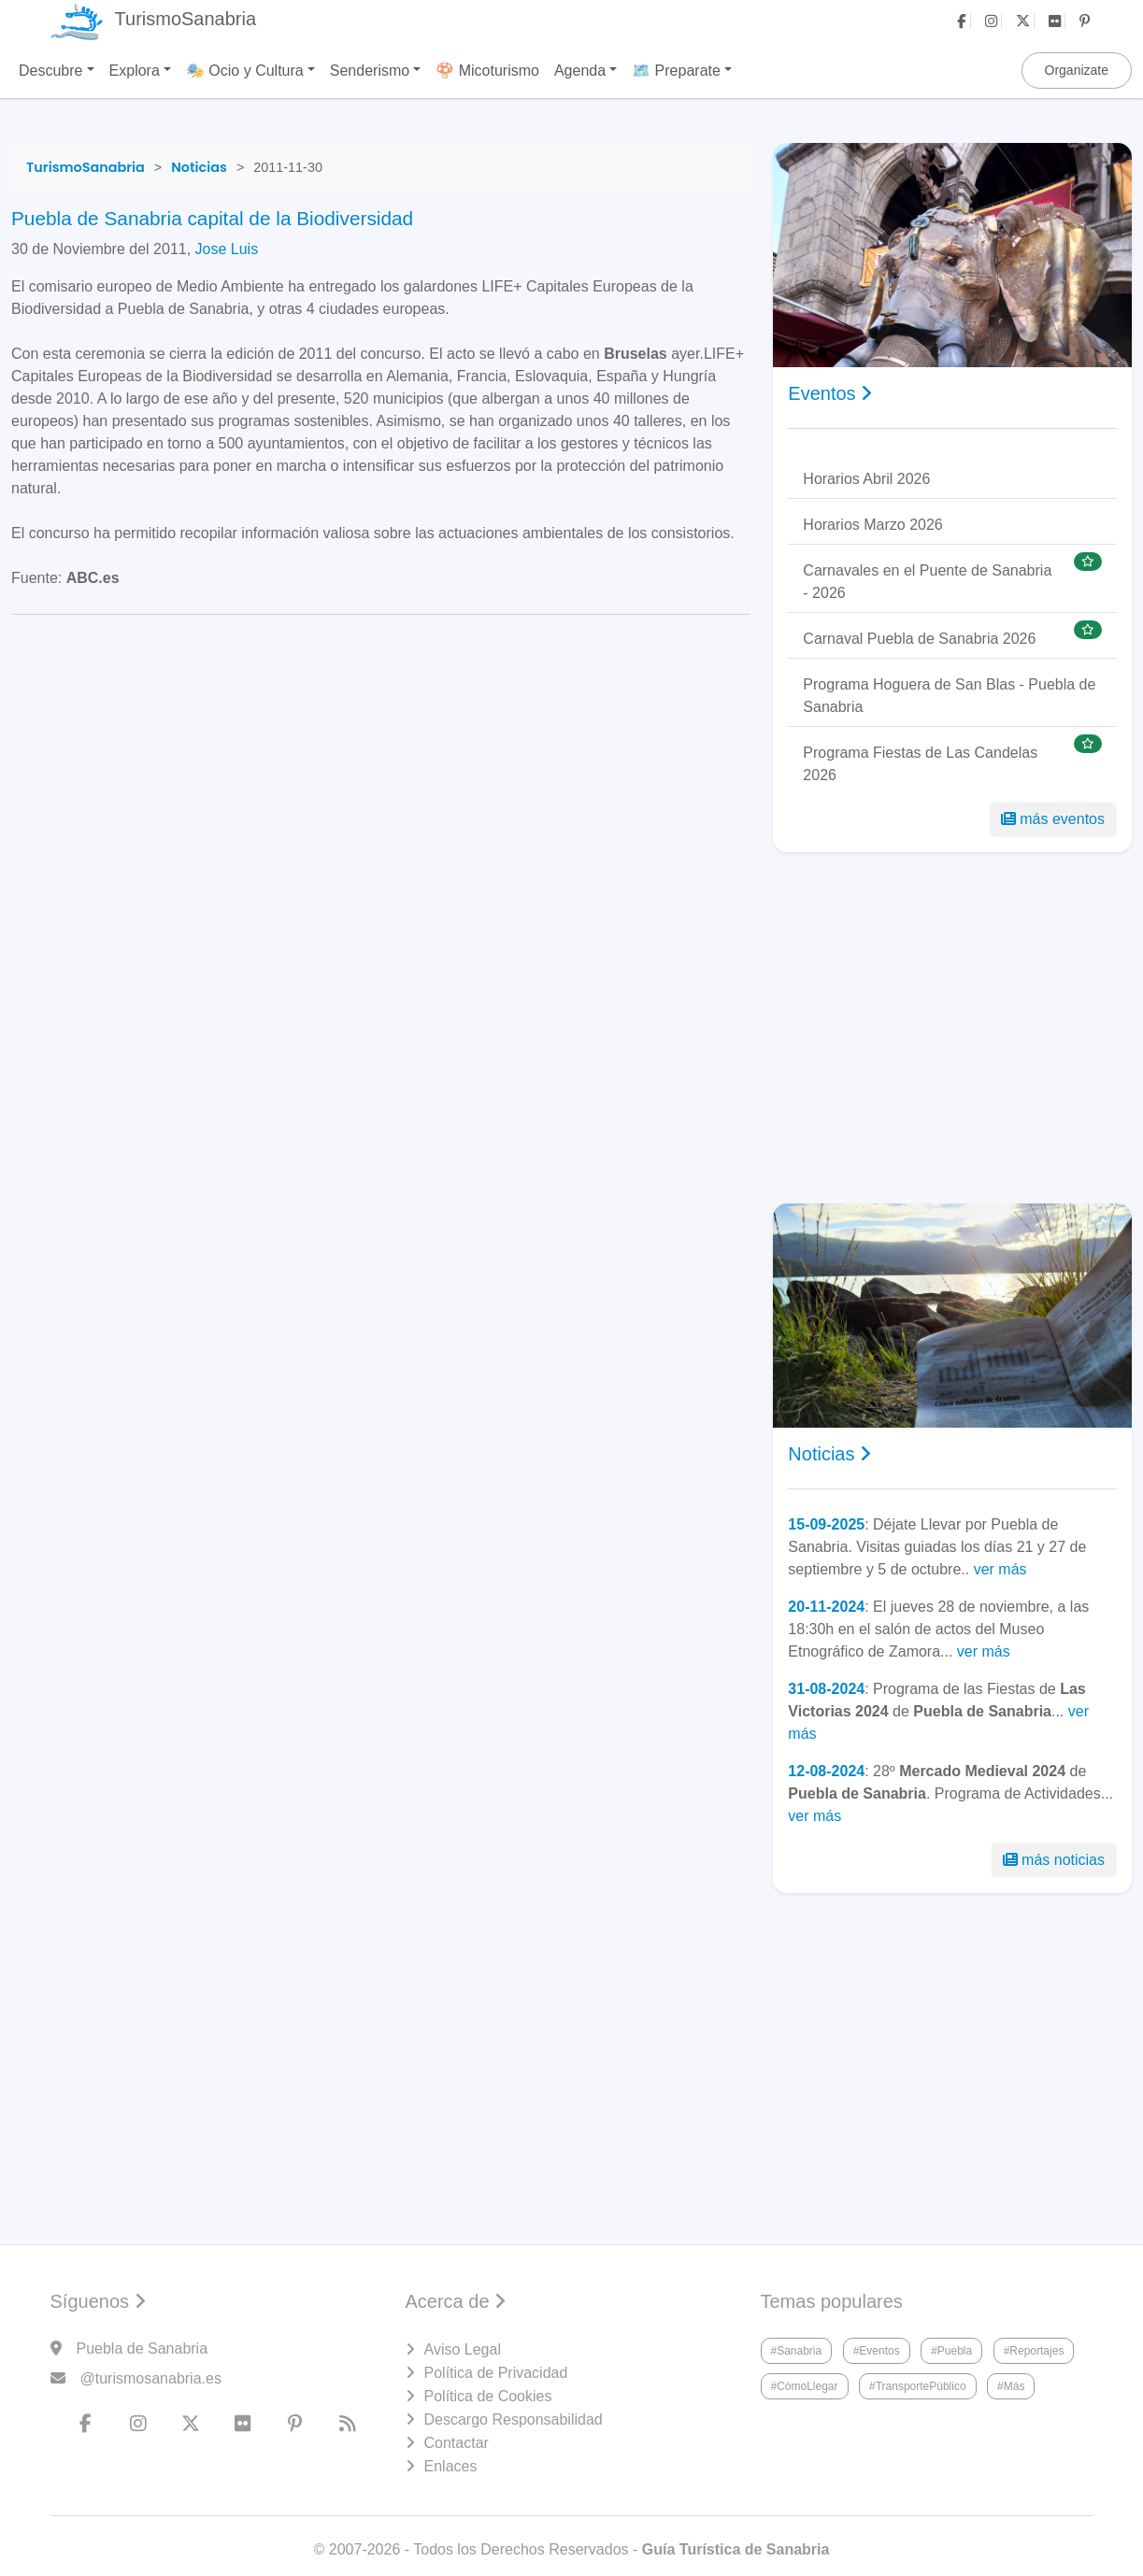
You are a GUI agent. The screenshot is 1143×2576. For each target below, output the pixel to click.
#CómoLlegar (804, 2386)
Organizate (1076, 70)
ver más (1000, 1569)
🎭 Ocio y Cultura (245, 70)
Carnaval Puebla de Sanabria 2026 (919, 639)
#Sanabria (796, 2350)
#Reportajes (1034, 2350)
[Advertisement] (952, 1028)
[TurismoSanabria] (85, 167)
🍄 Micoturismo (487, 70)
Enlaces (451, 2466)
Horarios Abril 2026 (866, 479)
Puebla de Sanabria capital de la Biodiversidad (212, 218)
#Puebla (951, 2350)
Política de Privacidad (496, 2373)
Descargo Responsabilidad (513, 2419)
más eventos (1053, 819)
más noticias (1054, 1860)
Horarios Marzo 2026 (872, 525)
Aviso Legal (462, 2349)
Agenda (580, 70)
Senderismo (369, 70)
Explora (134, 70)
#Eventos (876, 2350)
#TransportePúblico (917, 2386)
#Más (1010, 2386)
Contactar (456, 2443)
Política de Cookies (488, 2396)
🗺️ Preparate (676, 70)
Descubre (50, 70)
